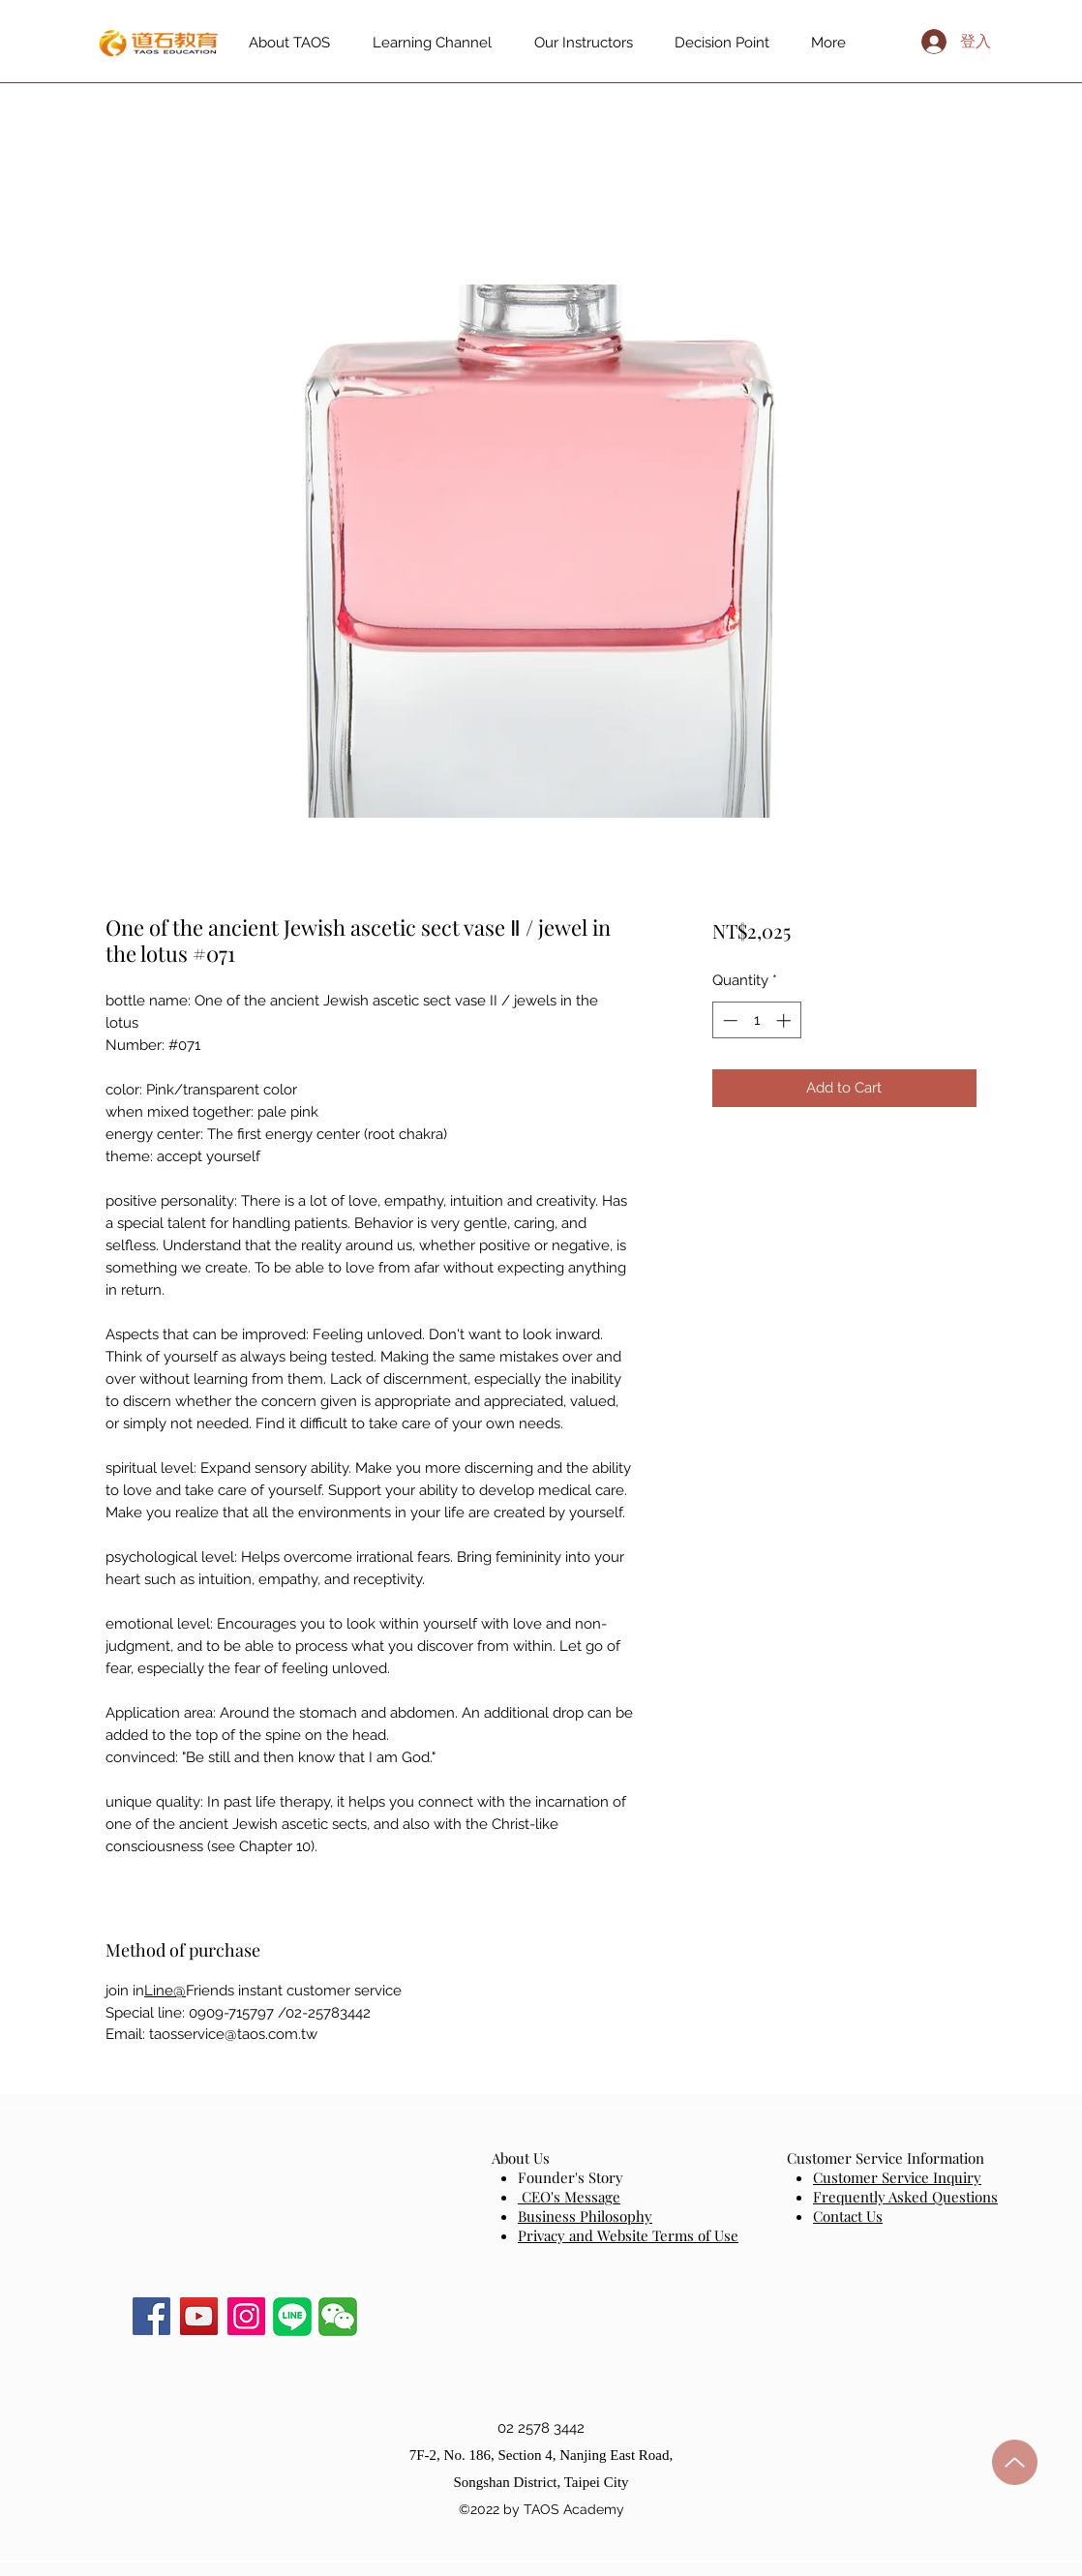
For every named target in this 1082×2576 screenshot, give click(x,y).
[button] (338, 2316)
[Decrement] (728, 1020)
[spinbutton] (756, 1020)
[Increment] (785, 1020)
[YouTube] (199, 2316)
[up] (1014, 2462)
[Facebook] (151, 2316)
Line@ (165, 1990)
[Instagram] (246, 2316)
